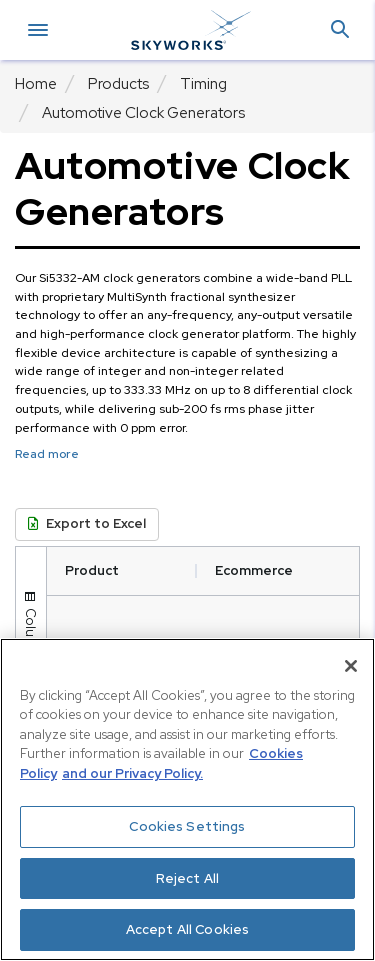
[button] (340, 30)
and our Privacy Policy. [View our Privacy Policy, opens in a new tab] (132, 773)
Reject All (187, 878)
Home (36, 84)
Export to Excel (87, 523)
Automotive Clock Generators (143, 113)
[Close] (351, 666)
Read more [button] (47, 454)
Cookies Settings (187, 826)
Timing (203, 84)
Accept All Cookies (187, 929)
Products (118, 84)
